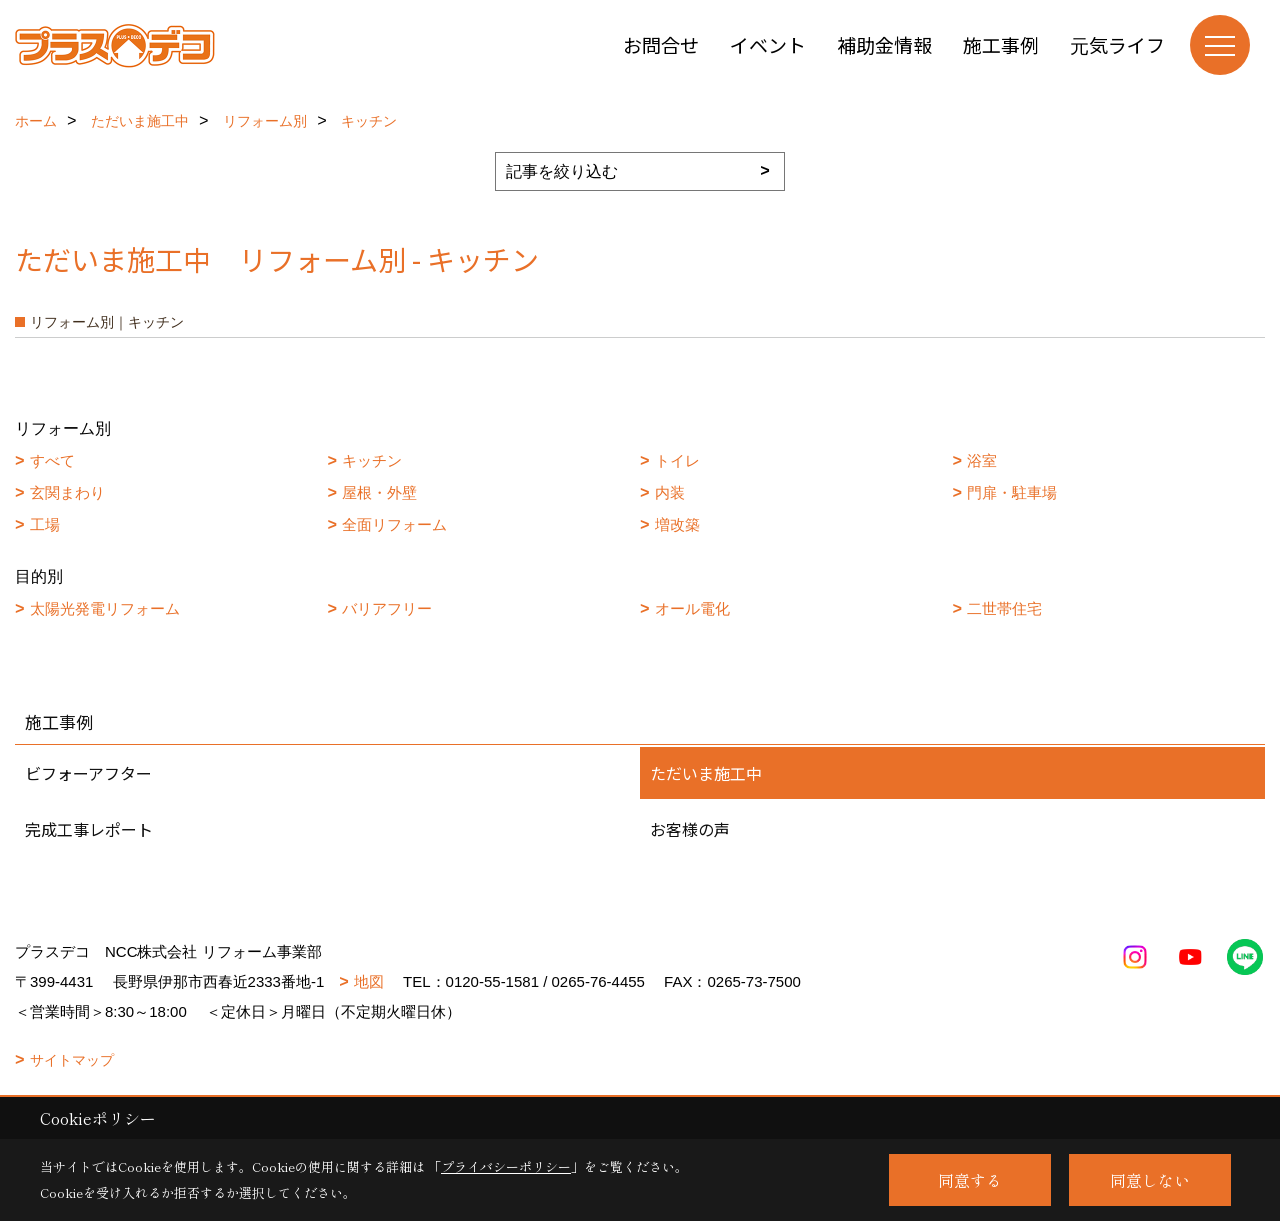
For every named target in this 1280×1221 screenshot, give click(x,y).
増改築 (677, 524)
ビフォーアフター (88, 773)
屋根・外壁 (379, 492)
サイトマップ (72, 1060)
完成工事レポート (89, 829)
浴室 (982, 460)
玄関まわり (67, 492)
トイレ (677, 460)
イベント (768, 44)
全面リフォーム (394, 524)
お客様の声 (690, 829)
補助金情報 (884, 44)
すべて (52, 460)
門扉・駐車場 (1012, 492)
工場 (45, 524)
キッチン (372, 460)
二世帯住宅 (1004, 608)
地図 (369, 981)
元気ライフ (1117, 44)
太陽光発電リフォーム (105, 608)
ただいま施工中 (706, 773)
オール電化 (692, 608)
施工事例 (1001, 44)
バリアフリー (387, 608)
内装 (670, 492)
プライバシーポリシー (506, 1166)
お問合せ (661, 44)
